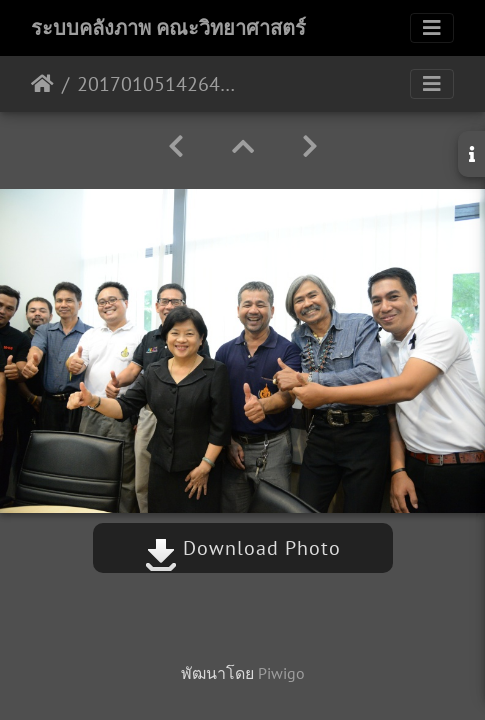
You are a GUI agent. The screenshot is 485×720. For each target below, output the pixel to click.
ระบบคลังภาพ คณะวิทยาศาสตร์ (168, 28)
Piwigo (281, 673)
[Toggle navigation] (432, 28)
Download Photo (243, 548)
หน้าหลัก (42, 84)
